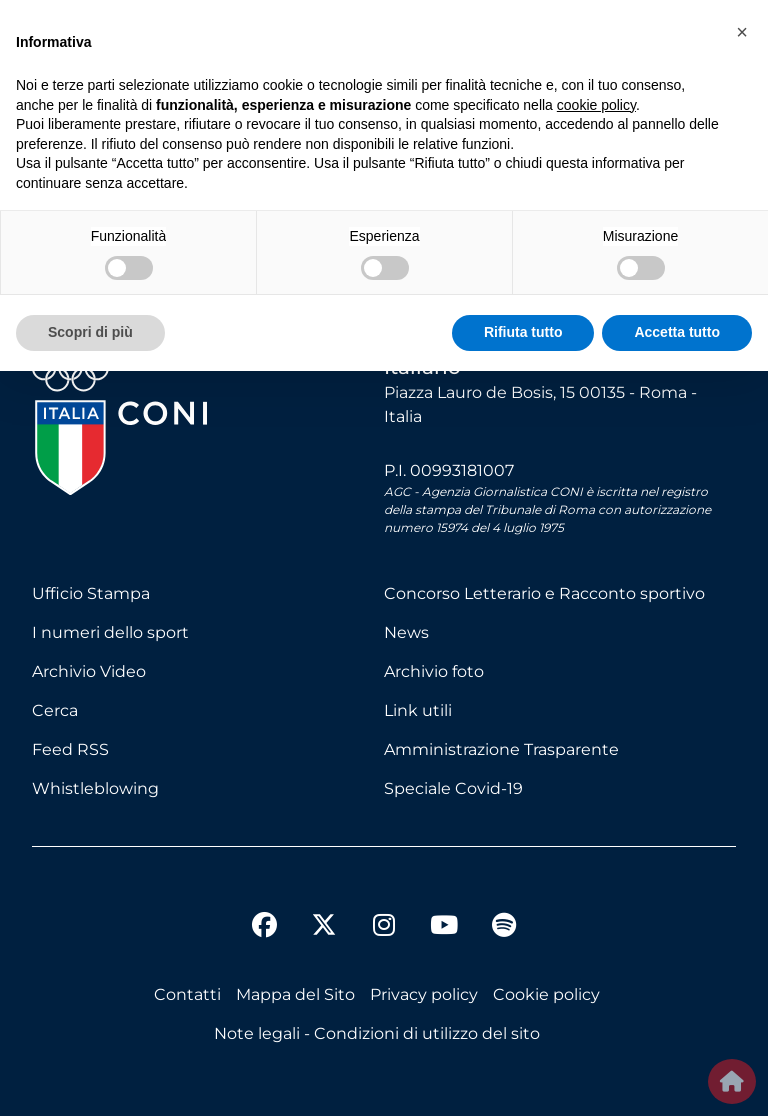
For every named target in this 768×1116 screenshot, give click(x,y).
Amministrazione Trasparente (501, 749)
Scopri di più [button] (90, 332)
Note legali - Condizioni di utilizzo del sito (377, 1033)
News (406, 632)
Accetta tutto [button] (677, 332)
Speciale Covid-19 (453, 788)
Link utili (418, 710)
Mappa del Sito (295, 994)
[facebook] (264, 928)
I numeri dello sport (110, 632)
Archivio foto (434, 671)
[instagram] (384, 928)
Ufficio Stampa (91, 593)
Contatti (187, 994)
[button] (742, 32)
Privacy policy (424, 994)
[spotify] (504, 928)
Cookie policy (546, 994)
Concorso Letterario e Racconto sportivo (544, 593)
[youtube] (444, 928)
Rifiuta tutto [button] (523, 332)
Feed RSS (70, 749)
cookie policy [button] (596, 105)
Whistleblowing (95, 788)
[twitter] (324, 909)
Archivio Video (89, 671)
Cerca (55, 710)
